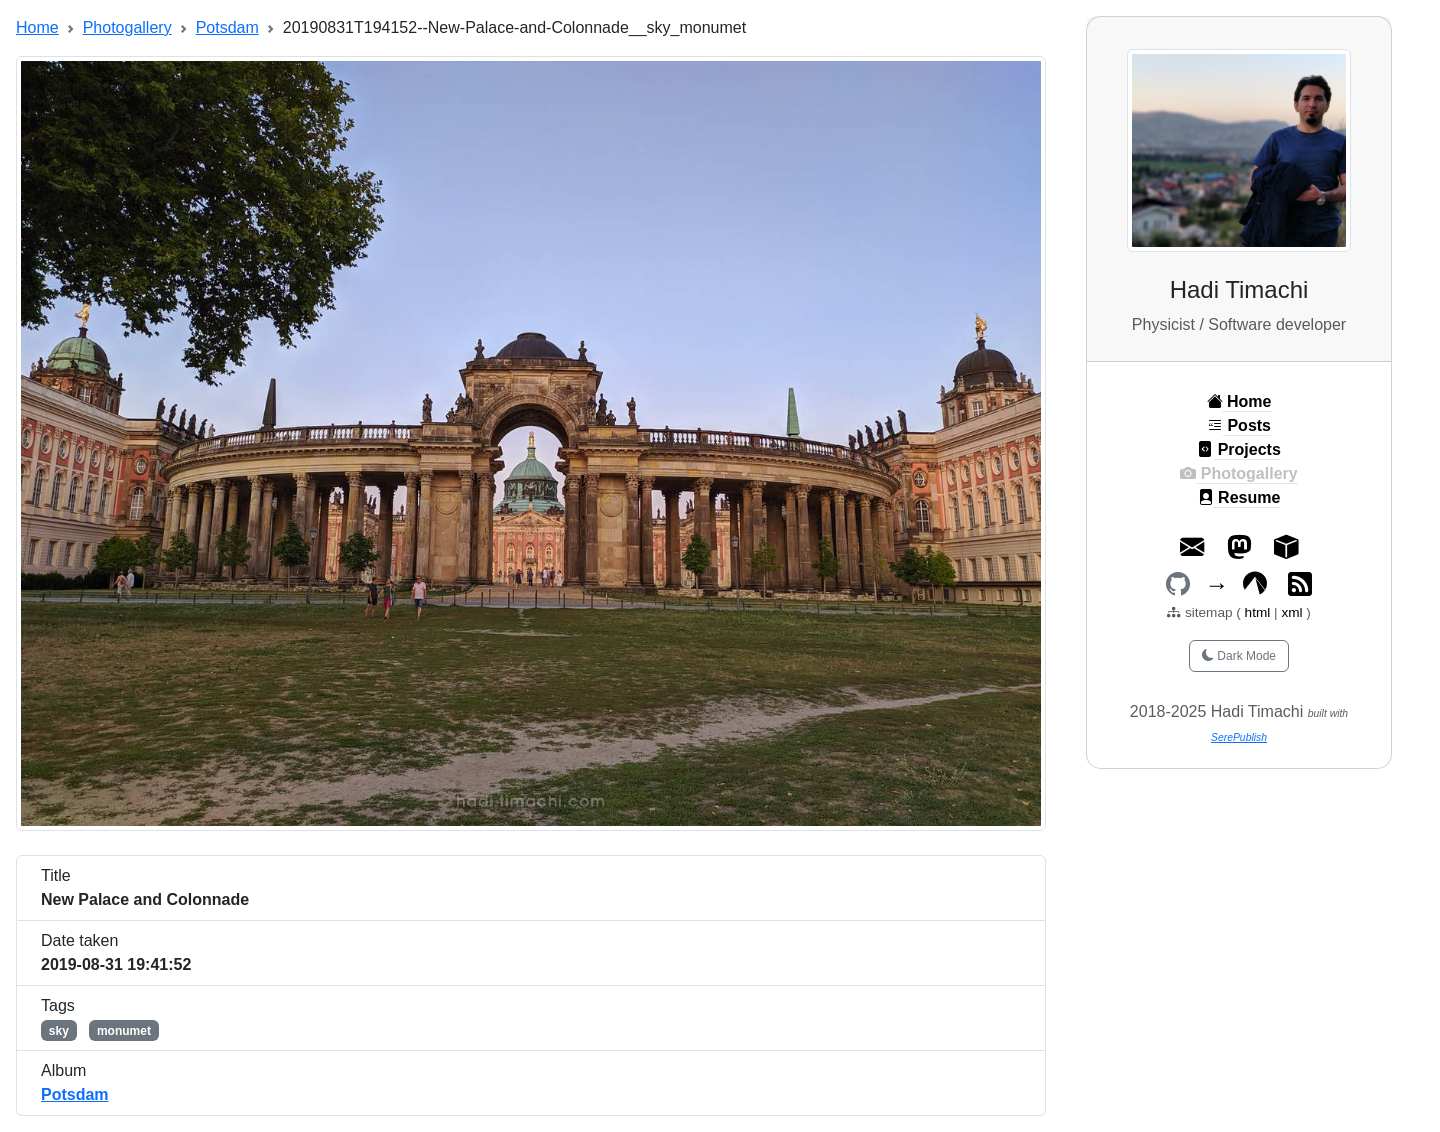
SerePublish (1239, 737)
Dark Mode (1239, 656)
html (1259, 612)
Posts (1239, 425)
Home (37, 27)
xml (1291, 612)
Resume (1239, 497)
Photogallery (127, 27)
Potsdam (227, 27)
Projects (1239, 449)
